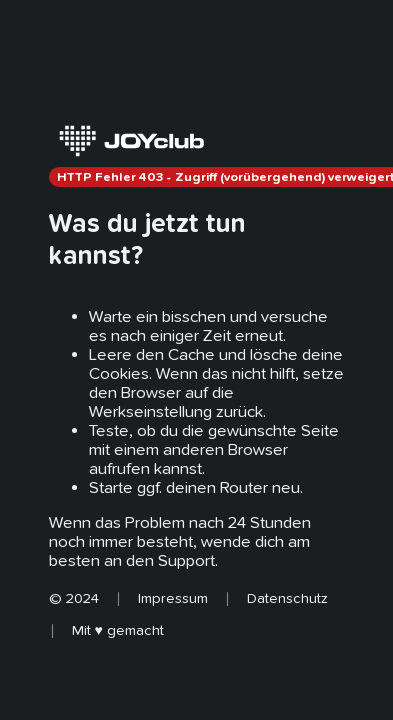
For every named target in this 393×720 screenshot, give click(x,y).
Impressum (173, 598)
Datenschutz (287, 598)
